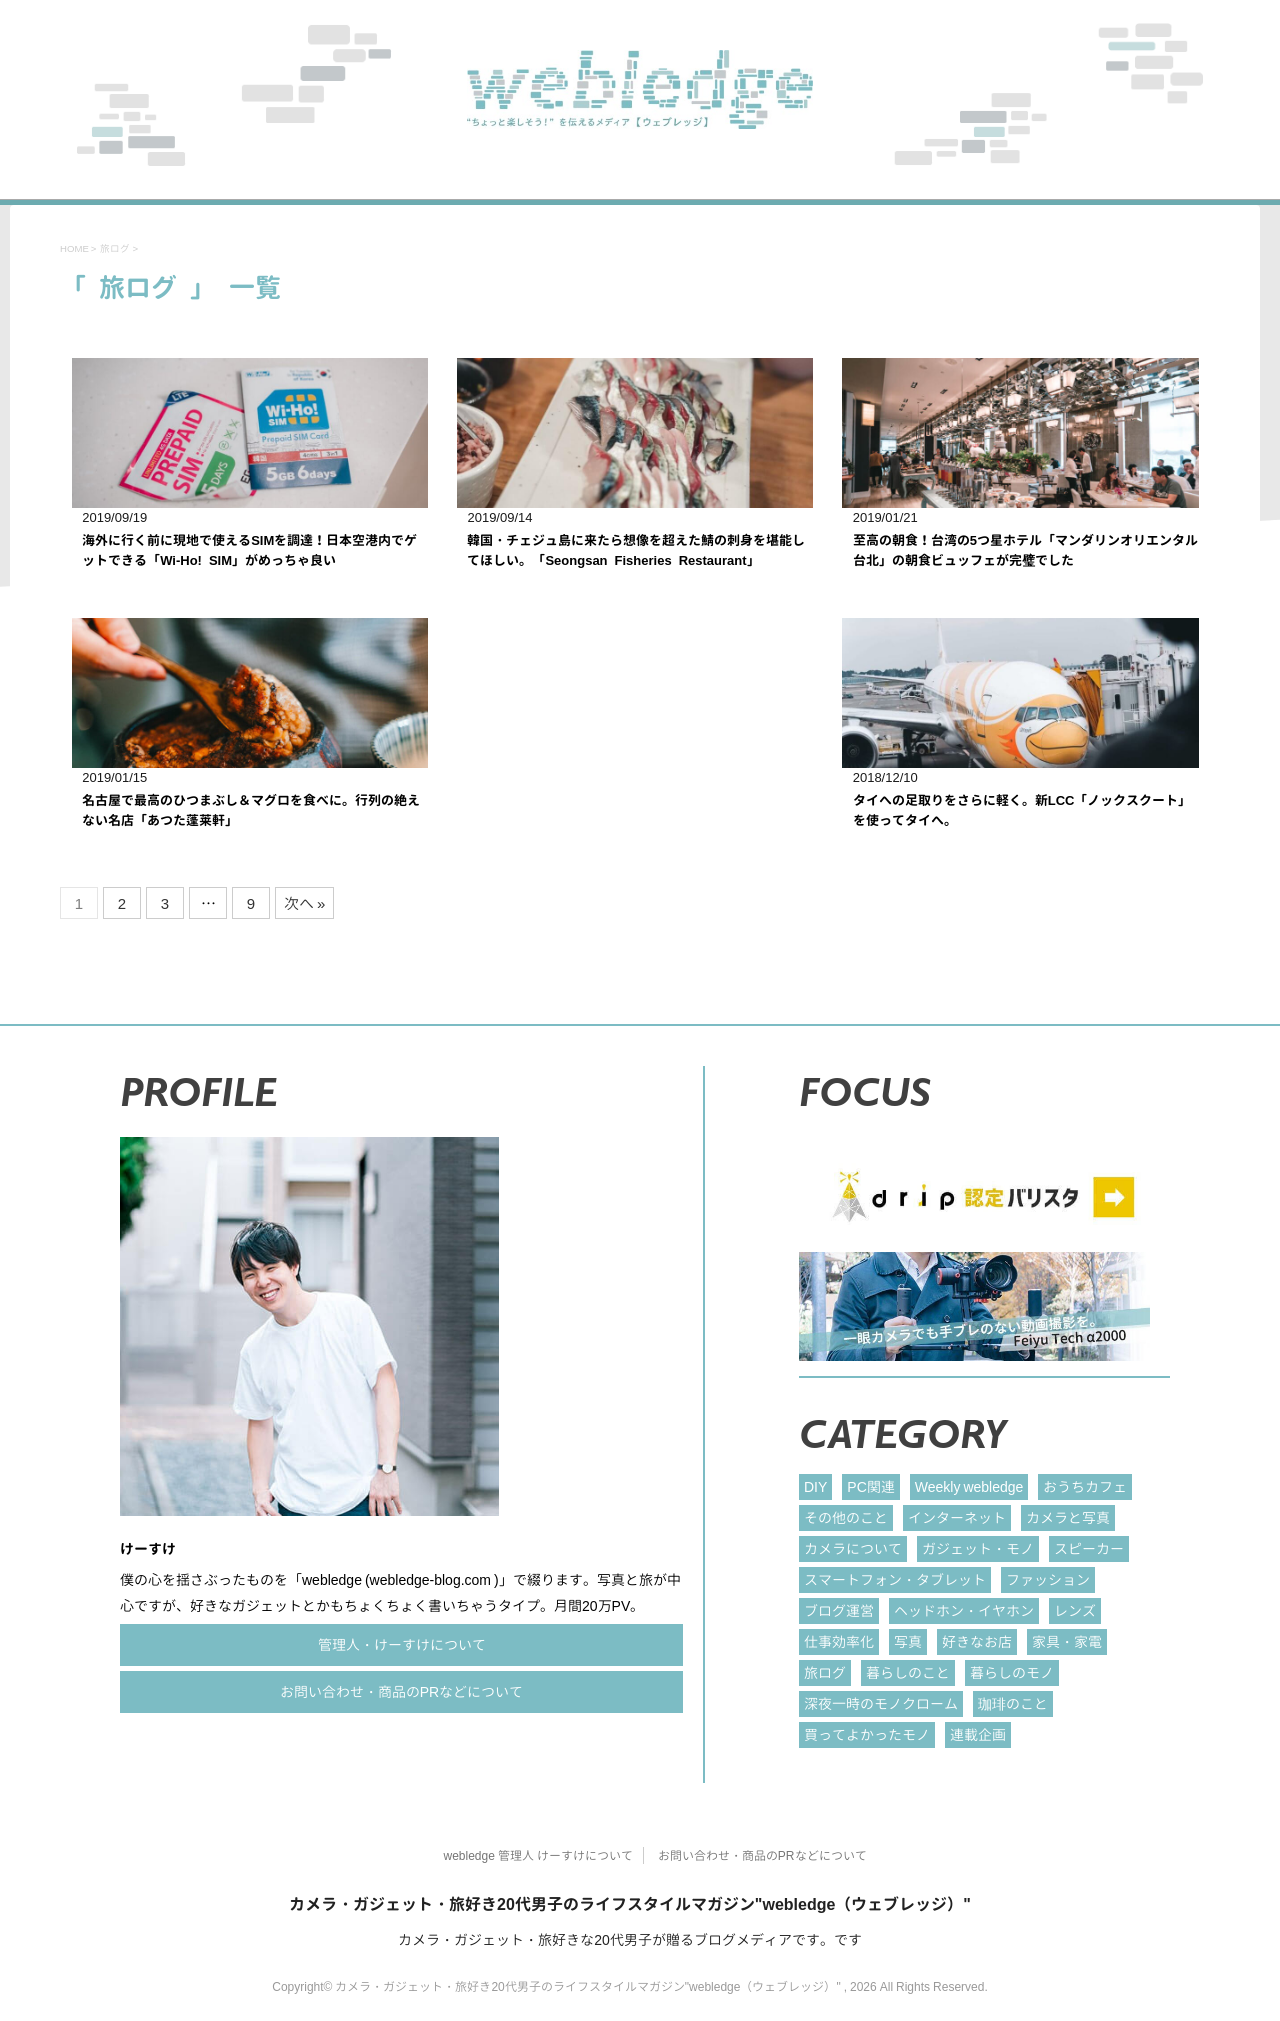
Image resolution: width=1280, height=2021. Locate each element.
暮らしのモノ (1012, 1672)
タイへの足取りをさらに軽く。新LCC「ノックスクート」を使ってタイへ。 (1022, 810)
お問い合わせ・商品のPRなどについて (401, 1691)
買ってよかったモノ (867, 1734)
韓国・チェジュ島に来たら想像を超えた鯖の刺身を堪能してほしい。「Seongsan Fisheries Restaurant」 (636, 550)
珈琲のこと (1013, 1703)
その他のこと (846, 1517)
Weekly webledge (969, 1486)
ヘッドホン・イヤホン (964, 1610)
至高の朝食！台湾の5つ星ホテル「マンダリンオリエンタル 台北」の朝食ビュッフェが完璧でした (1025, 550)
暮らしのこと (908, 1672)
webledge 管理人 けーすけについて (537, 1855)
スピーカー (1089, 1548)
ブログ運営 (839, 1610)
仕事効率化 (839, 1641)
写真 (908, 1641)
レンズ (1075, 1610)
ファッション (1048, 1579)
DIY (815, 1486)
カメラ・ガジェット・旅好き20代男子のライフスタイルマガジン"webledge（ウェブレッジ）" (630, 1904)
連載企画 (978, 1734)
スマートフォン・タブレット (895, 1579)
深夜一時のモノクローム (881, 1703)
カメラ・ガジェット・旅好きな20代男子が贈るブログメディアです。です (630, 1939)
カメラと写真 (1068, 1517)
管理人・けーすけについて (402, 1644)
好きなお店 (977, 1641)
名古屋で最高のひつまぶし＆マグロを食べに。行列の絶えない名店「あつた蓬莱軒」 (251, 810)
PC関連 (870, 1486)
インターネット (957, 1517)
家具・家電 (1067, 1641)
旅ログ (825, 1672)
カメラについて (853, 1548)
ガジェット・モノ (978, 1548)
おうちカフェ (1085, 1486)
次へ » (304, 903)
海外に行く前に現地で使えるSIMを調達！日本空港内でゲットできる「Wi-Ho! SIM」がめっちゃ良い (249, 550)
